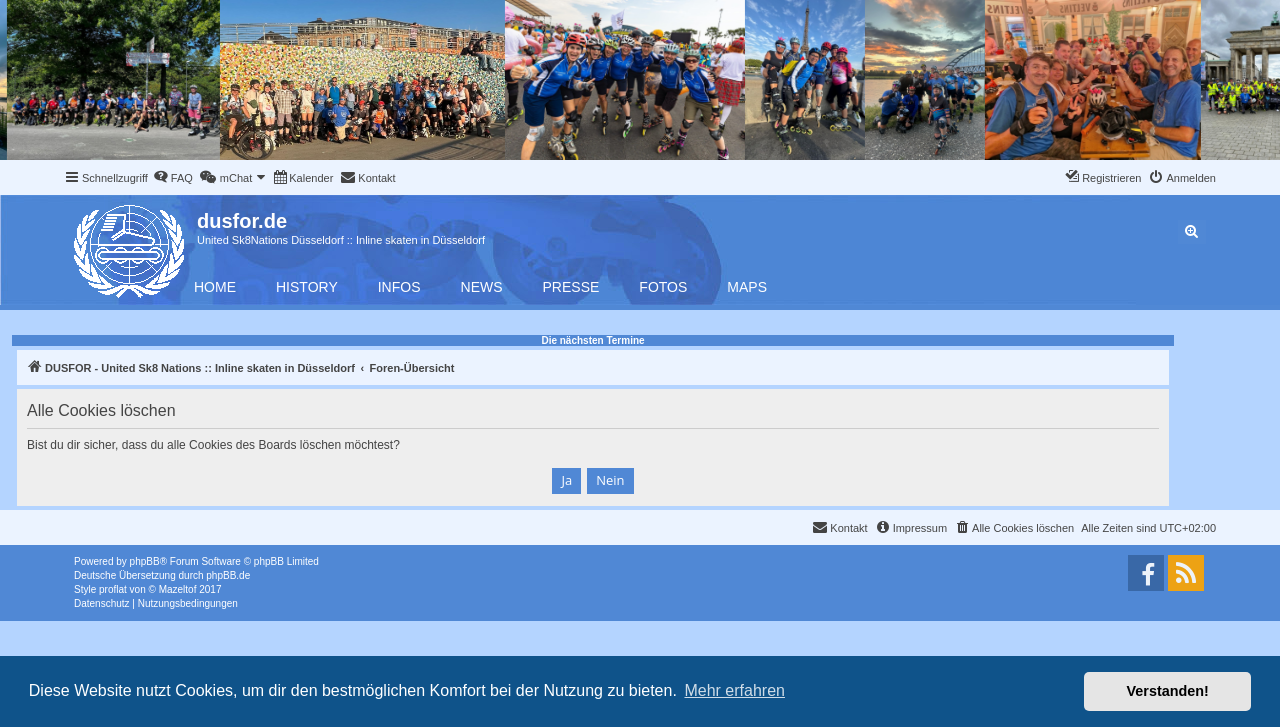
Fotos (663, 287)
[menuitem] (173, 178)
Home (215, 287)
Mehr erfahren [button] (734, 690)
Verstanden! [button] (1168, 691)
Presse (571, 287)
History (307, 287)
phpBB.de (228, 575)
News (482, 287)
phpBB (145, 561)
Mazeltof (178, 589)
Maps (747, 287)
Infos (399, 287)
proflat (113, 589)
